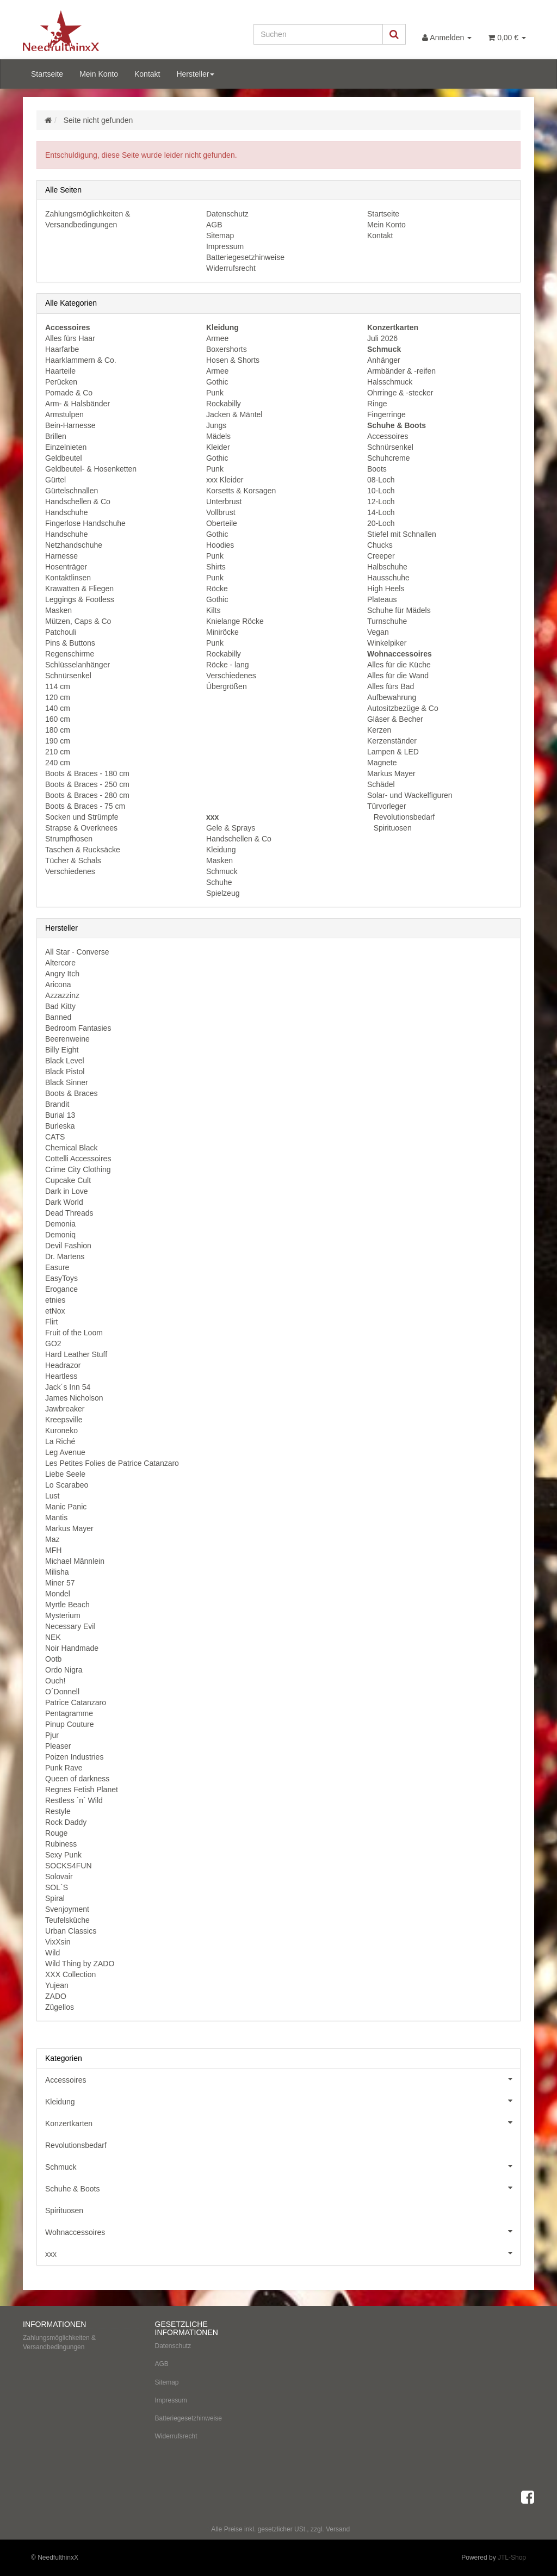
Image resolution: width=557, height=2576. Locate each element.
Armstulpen (64, 414)
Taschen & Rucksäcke (82, 849)
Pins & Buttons (70, 643)
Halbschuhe (387, 566)
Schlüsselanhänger (77, 664)
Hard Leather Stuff (76, 1354)
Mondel (57, 1593)
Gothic (217, 381)
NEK (53, 1637)
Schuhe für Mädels (399, 610)
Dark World (64, 1202)
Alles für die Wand (398, 675)
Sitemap (220, 235)
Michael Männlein (74, 1561)
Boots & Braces (71, 1093)
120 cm (57, 697)
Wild (52, 1952)
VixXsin (57, 1941)
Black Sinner (66, 1082)
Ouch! (55, 1680)
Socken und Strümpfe (82, 817)
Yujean (57, 1985)
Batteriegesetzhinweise (245, 257)
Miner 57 (60, 1582)
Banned (58, 1017)
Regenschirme (69, 653)
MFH (53, 1550)
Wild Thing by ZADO (79, 1963)
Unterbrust (224, 501)
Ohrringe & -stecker (400, 392)
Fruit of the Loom (74, 1332)
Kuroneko (61, 1430)
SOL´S (56, 1887)
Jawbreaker (64, 1408)
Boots (377, 469)
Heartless (61, 1376)
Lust (52, 1495)
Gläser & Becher (395, 719)
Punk (215, 392)
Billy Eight (61, 1049)
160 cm (57, 719)
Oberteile (221, 523)
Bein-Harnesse (70, 425)
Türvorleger (386, 806)
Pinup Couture (69, 1724)
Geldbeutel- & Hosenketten (91, 469)
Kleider (218, 447)
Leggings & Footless (79, 599)
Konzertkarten (282, 2122)
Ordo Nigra (63, 1669)
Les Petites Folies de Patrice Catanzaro (112, 1463)
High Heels (385, 588)
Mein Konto (98, 74)
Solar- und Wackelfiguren (410, 795)
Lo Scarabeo (66, 1485)
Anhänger (383, 360)
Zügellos (59, 2007)
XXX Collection (70, 1974)
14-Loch (381, 512)
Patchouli (61, 632)
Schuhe (219, 882)
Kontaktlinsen (68, 577)
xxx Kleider (224, 479)
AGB (214, 224)
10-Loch (381, 490)
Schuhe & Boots (282, 2187)
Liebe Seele (65, 1474)
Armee (217, 338)
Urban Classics (70, 1931)
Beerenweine (67, 1039)
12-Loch (381, 501)
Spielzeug (223, 893)
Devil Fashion (68, 1245)
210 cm (57, 751)
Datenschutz (227, 213)
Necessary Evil (70, 1626)
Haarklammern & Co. (80, 360)
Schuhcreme (388, 458)
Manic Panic (65, 1506)
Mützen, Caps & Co (78, 621)
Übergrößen (226, 686)
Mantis (56, 1517)
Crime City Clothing (78, 1169)
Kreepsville (63, 1419)
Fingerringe (386, 414)
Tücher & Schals (73, 860)
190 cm (57, 740)
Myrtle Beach (67, 1604)
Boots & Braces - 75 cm (85, 806)
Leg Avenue (65, 1452)
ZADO (55, 1996)
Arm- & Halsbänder (77, 403)
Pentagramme (69, 1713)
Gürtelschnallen (71, 490)
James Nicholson (74, 1398)
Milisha (57, 1572)
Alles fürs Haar (70, 338)
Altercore (60, 962)
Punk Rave (63, 1767)
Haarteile (60, 371)
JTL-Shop (512, 2557)
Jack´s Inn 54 (67, 1387)
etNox (55, 1310)
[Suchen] (318, 34)
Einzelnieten (65, 447)
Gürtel (55, 479)
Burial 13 (60, 1115)
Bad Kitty (60, 1006)
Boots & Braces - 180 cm (87, 773)
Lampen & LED (393, 751)
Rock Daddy (65, 1822)
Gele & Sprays (230, 827)
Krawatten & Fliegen (79, 588)
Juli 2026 (382, 338)
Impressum (225, 246)
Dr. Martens (64, 1256)
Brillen (55, 436)
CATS (55, 1136)
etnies (55, 1300)
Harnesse (61, 556)
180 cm (57, 730)
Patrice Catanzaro (75, 1702)
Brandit (57, 1104)
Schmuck (222, 871)
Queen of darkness (77, 1778)
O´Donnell (62, 1691)
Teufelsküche (67, 1920)
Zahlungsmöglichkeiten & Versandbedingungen (59, 2342)
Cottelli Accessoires (78, 1158)
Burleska (60, 1126)
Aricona (58, 984)
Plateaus (382, 599)
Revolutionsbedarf (403, 817)
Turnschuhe (387, 621)
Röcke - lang (227, 664)
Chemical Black (71, 1147)
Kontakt (147, 74)
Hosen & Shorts (232, 360)
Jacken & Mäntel (234, 414)
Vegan (378, 632)
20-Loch (381, 523)
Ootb (53, 1659)
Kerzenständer (392, 740)
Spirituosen (392, 827)
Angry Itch (62, 973)
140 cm (57, 708)
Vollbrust (221, 512)
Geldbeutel (63, 458)
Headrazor (63, 1365)
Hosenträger (66, 566)
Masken (58, 610)
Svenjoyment (67, 1909)
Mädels (218, 436)
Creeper (381, 556)
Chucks (380, 545)
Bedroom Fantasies (78, 1028)
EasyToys (61, 1278)
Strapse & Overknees (81, 827)
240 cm (57, 762)
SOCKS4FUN (68, 1865)
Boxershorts (226, 349)
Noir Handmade (71, 1648)
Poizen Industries (74, 1757)
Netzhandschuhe (73, 545)
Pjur (52, 1735)
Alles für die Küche (399, 664)
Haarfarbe (62, 349)
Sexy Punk (63, 1854)
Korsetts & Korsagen (241, 490)
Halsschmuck (389, 381)
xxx (282, 2253)
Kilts (213, 610)
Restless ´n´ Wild (74, 1800)
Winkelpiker (386, 643)
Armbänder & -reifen (401, 371)
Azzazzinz (62, 995)
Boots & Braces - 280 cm (87, 795)
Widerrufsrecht (231, 268)
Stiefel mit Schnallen (401, 534)
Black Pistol (64, 1071)
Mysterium (63, 1615)
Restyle (58, 1811)
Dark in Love (66, 1191)
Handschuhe (66, 512)
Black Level (64, 1060)
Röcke (217, 588)
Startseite (47, 74)
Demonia (60, 1223)
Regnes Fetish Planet (81, 1789)
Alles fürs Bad (390, 686)
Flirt (51, 1321)
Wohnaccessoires (282, 2231)
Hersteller (195, 74)
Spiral (55, 1898)
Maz (52, 1539)
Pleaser (58, 1746)
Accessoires (387, 436)
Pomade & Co (68, 392)
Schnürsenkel (68, 675)
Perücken (61, 381)
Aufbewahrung (391, 697)
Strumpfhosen (68, 838)
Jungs (216, 425)
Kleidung (221, 849)
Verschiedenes (70, 871)
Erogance (61, 1289)
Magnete (382, 762)
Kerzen (379, 730)
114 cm (57, 686)
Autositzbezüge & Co (402, 708)
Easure (57, 1267)
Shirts (216, 566)
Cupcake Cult (68, 1180)
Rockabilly (223, 403)
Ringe (377, 403)
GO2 (53, 1343)
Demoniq (60, 1234)
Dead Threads (69, 1213)
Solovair (59, 1876)
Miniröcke (222, 632)
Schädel (381, 784)
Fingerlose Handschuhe (85, 523)
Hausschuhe (388, 577)
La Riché (60, 1441)
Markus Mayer (391, 773)
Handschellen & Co (77, 501)
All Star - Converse (77, 952)
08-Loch (381, 479)
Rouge (56, 1833)
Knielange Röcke (235, 621)
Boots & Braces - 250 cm (87, 784)
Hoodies (220, 545)
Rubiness (61, 1844)
